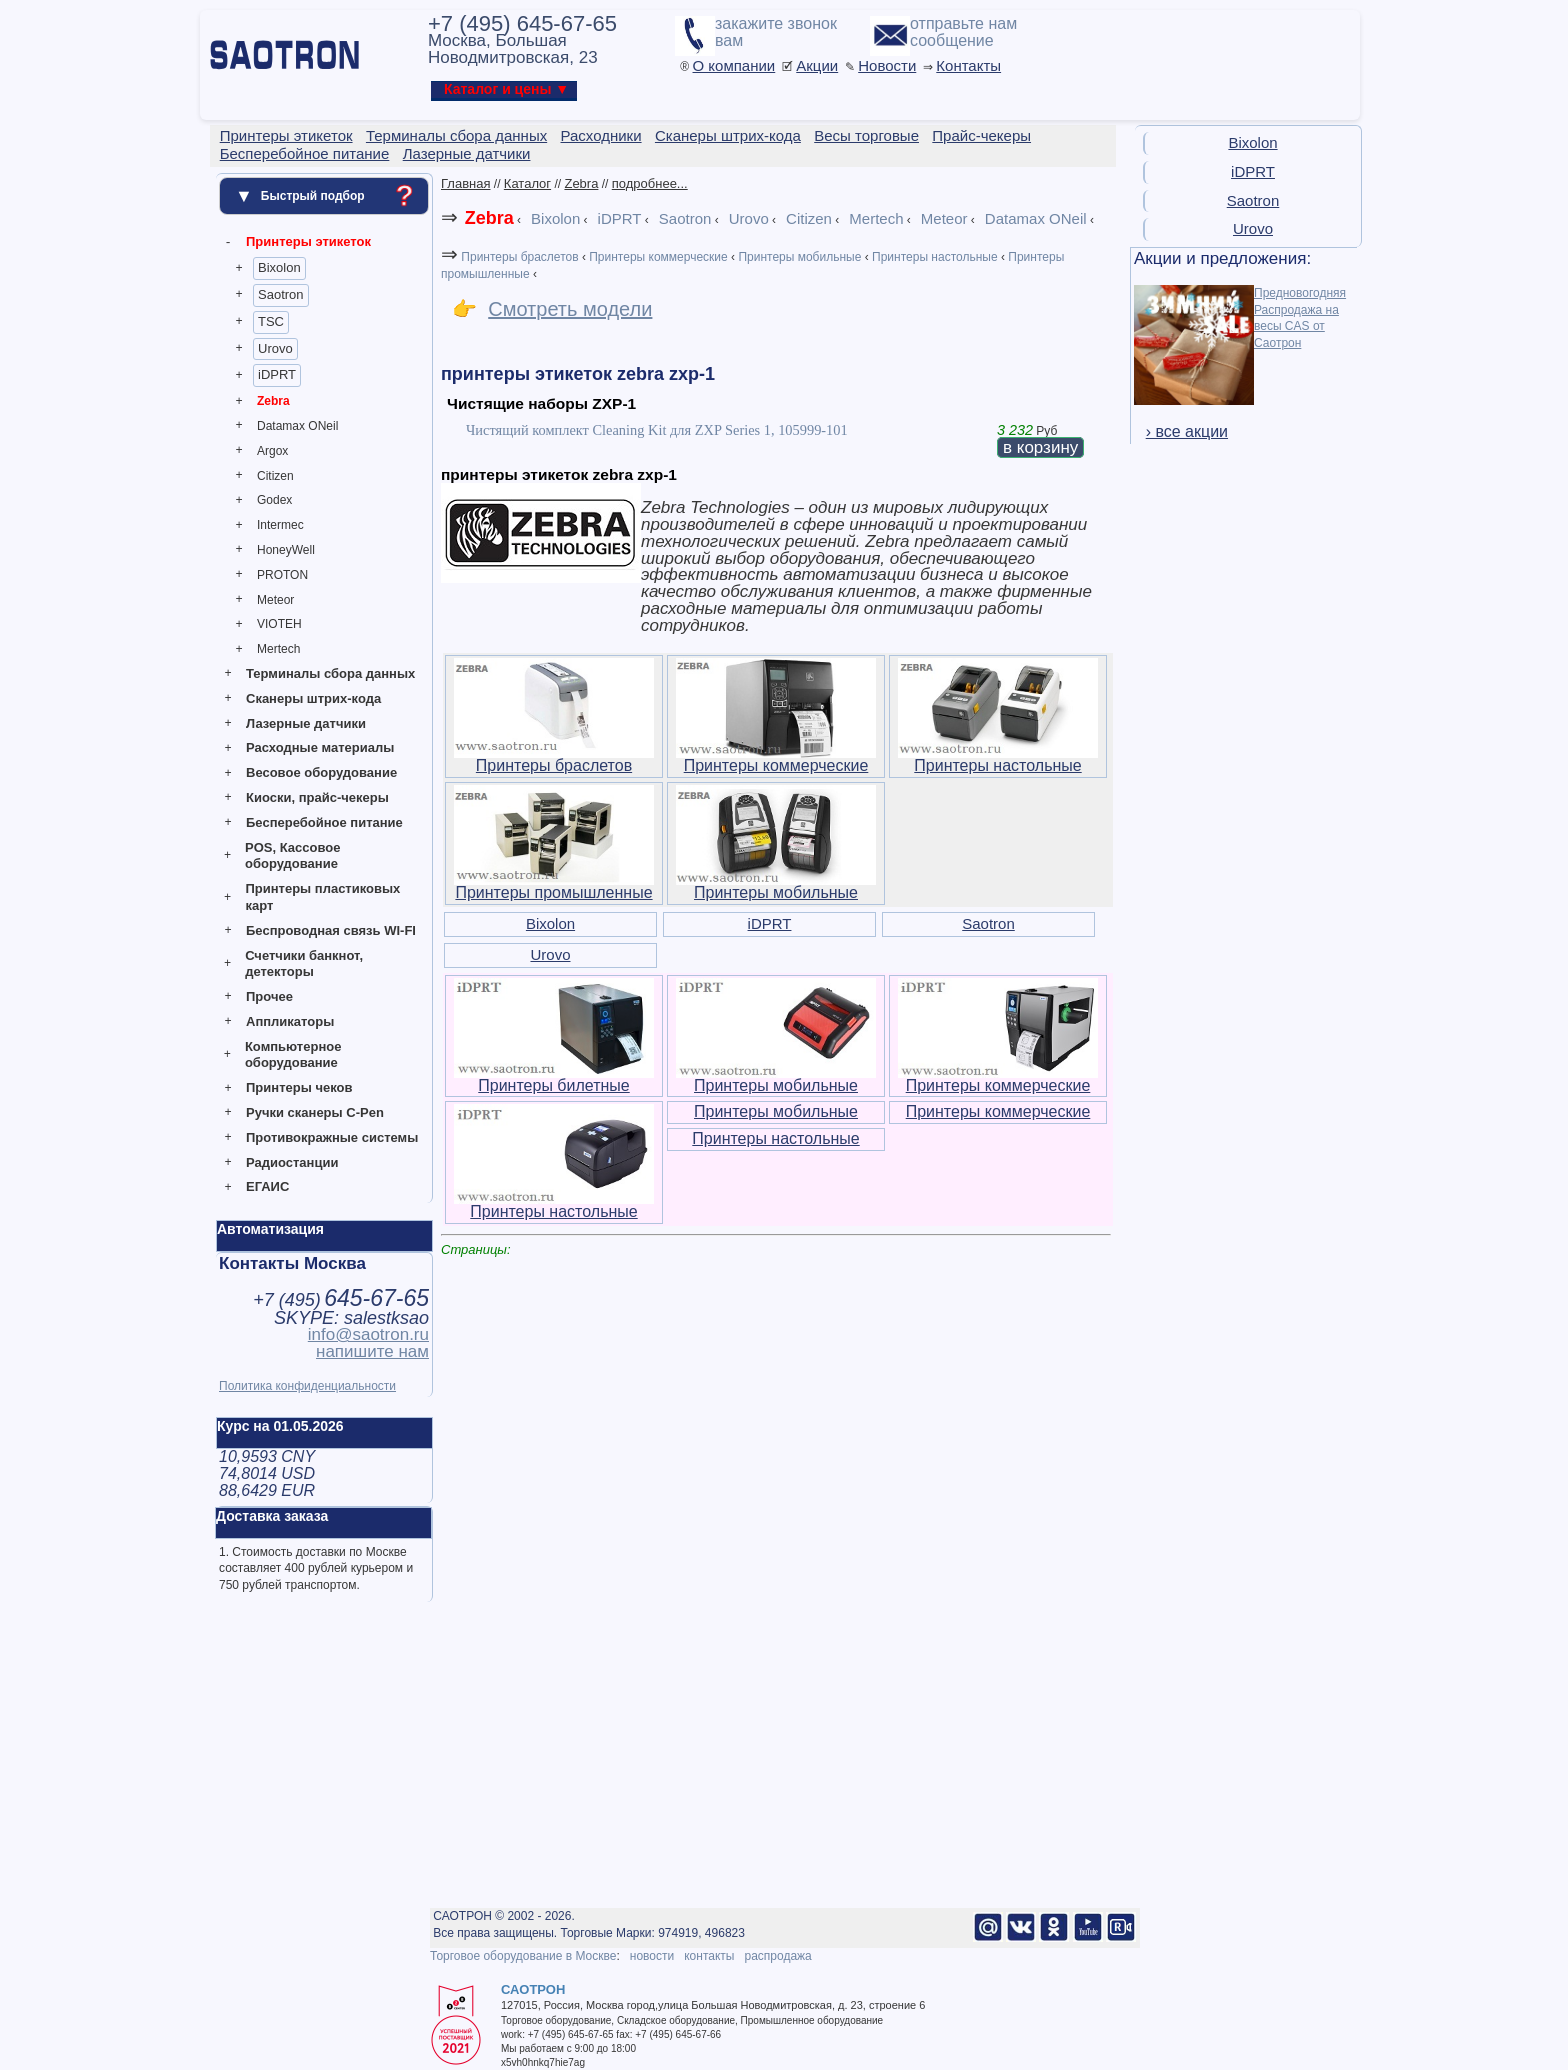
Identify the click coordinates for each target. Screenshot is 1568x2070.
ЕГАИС (267, 1186)
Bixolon (279, 267)
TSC (271, 321)
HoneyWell (286, 550)
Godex (274, 500)
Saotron (281, 294)
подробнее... (650, 183)
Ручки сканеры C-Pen (315, 1112)
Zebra (273, 401)
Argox (272, 451)
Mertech (278, 649)
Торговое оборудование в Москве (523, 1956)
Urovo (275, 348)
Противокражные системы (332, 1137)
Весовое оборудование (321, 772)
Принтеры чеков (299, 1087)
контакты (709, 1956)
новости (652, 1956)
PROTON (282, 575)
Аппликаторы (290, 1021)
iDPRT (277, 374)
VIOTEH (279, 624)
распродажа (777, 1956)
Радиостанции (292, 1162)
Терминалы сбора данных (330, 673)
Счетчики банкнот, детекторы (304, 964)
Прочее (269, 996)
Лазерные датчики (306, 723)
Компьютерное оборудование (293, 1055)
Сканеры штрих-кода (313, 698)
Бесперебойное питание (324, 822)
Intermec (280, 525)
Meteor (275, 600)
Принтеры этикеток (308, 241)
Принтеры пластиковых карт (322, 897)
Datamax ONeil (297, 426)
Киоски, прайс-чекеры (317, 797)
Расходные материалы (320, 747)
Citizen (275, 476)
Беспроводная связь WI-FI (331, 930)
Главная (465, 183)
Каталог (527, 183)
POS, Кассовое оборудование (292, 856)
